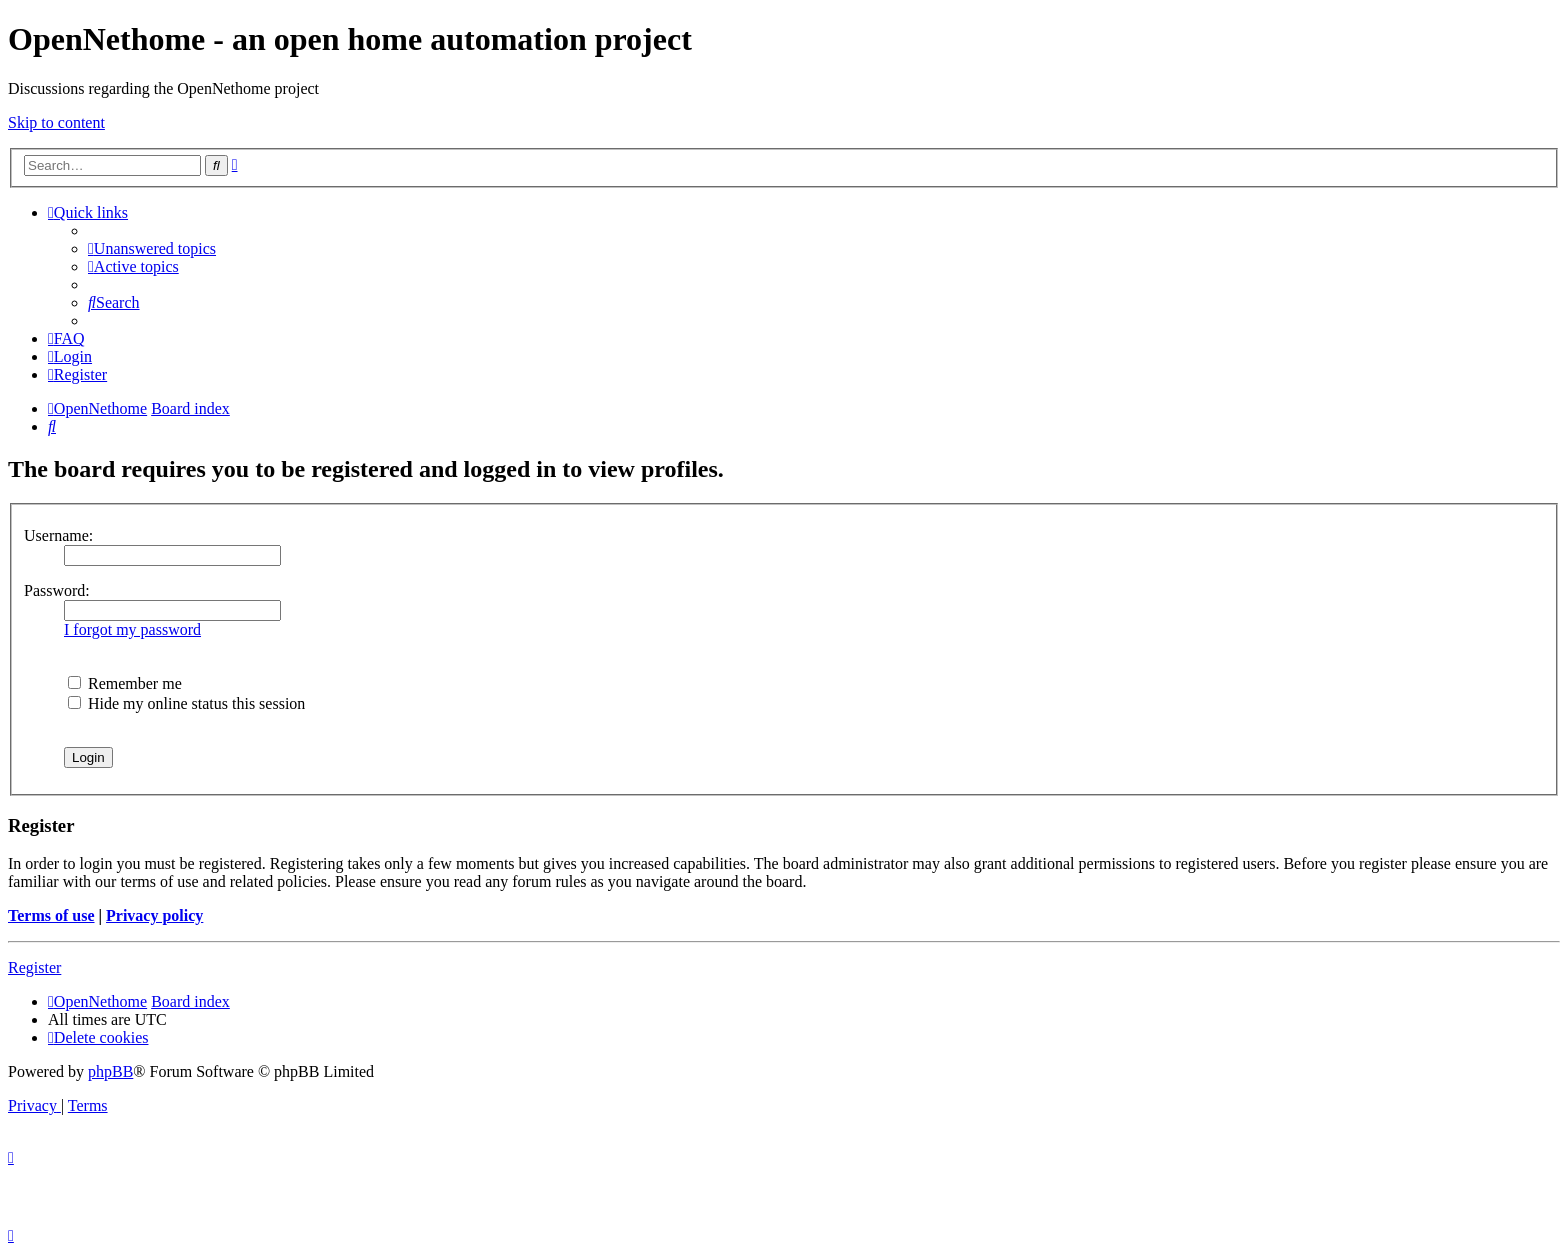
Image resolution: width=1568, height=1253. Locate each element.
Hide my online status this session (186, 703)
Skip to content (56, 122)
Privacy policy (154, 915)
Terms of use (51, 915)
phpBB (110, 1071)
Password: (57, 590)
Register (34, 967)
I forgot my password (132, 629)
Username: (58, 535)
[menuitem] (152, 248)
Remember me (125, 683)
